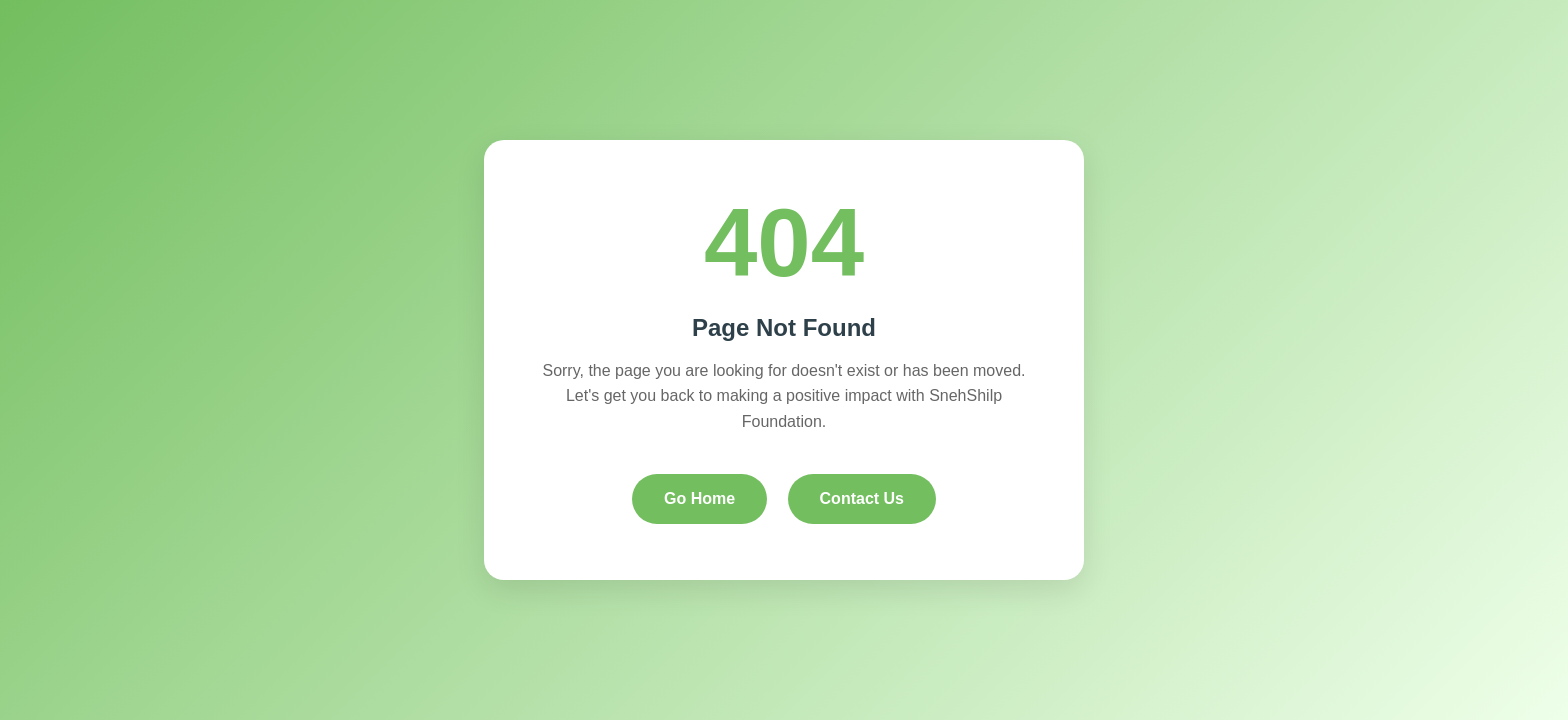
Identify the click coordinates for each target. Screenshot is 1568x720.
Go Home (699, 498)
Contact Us (862, 498)
